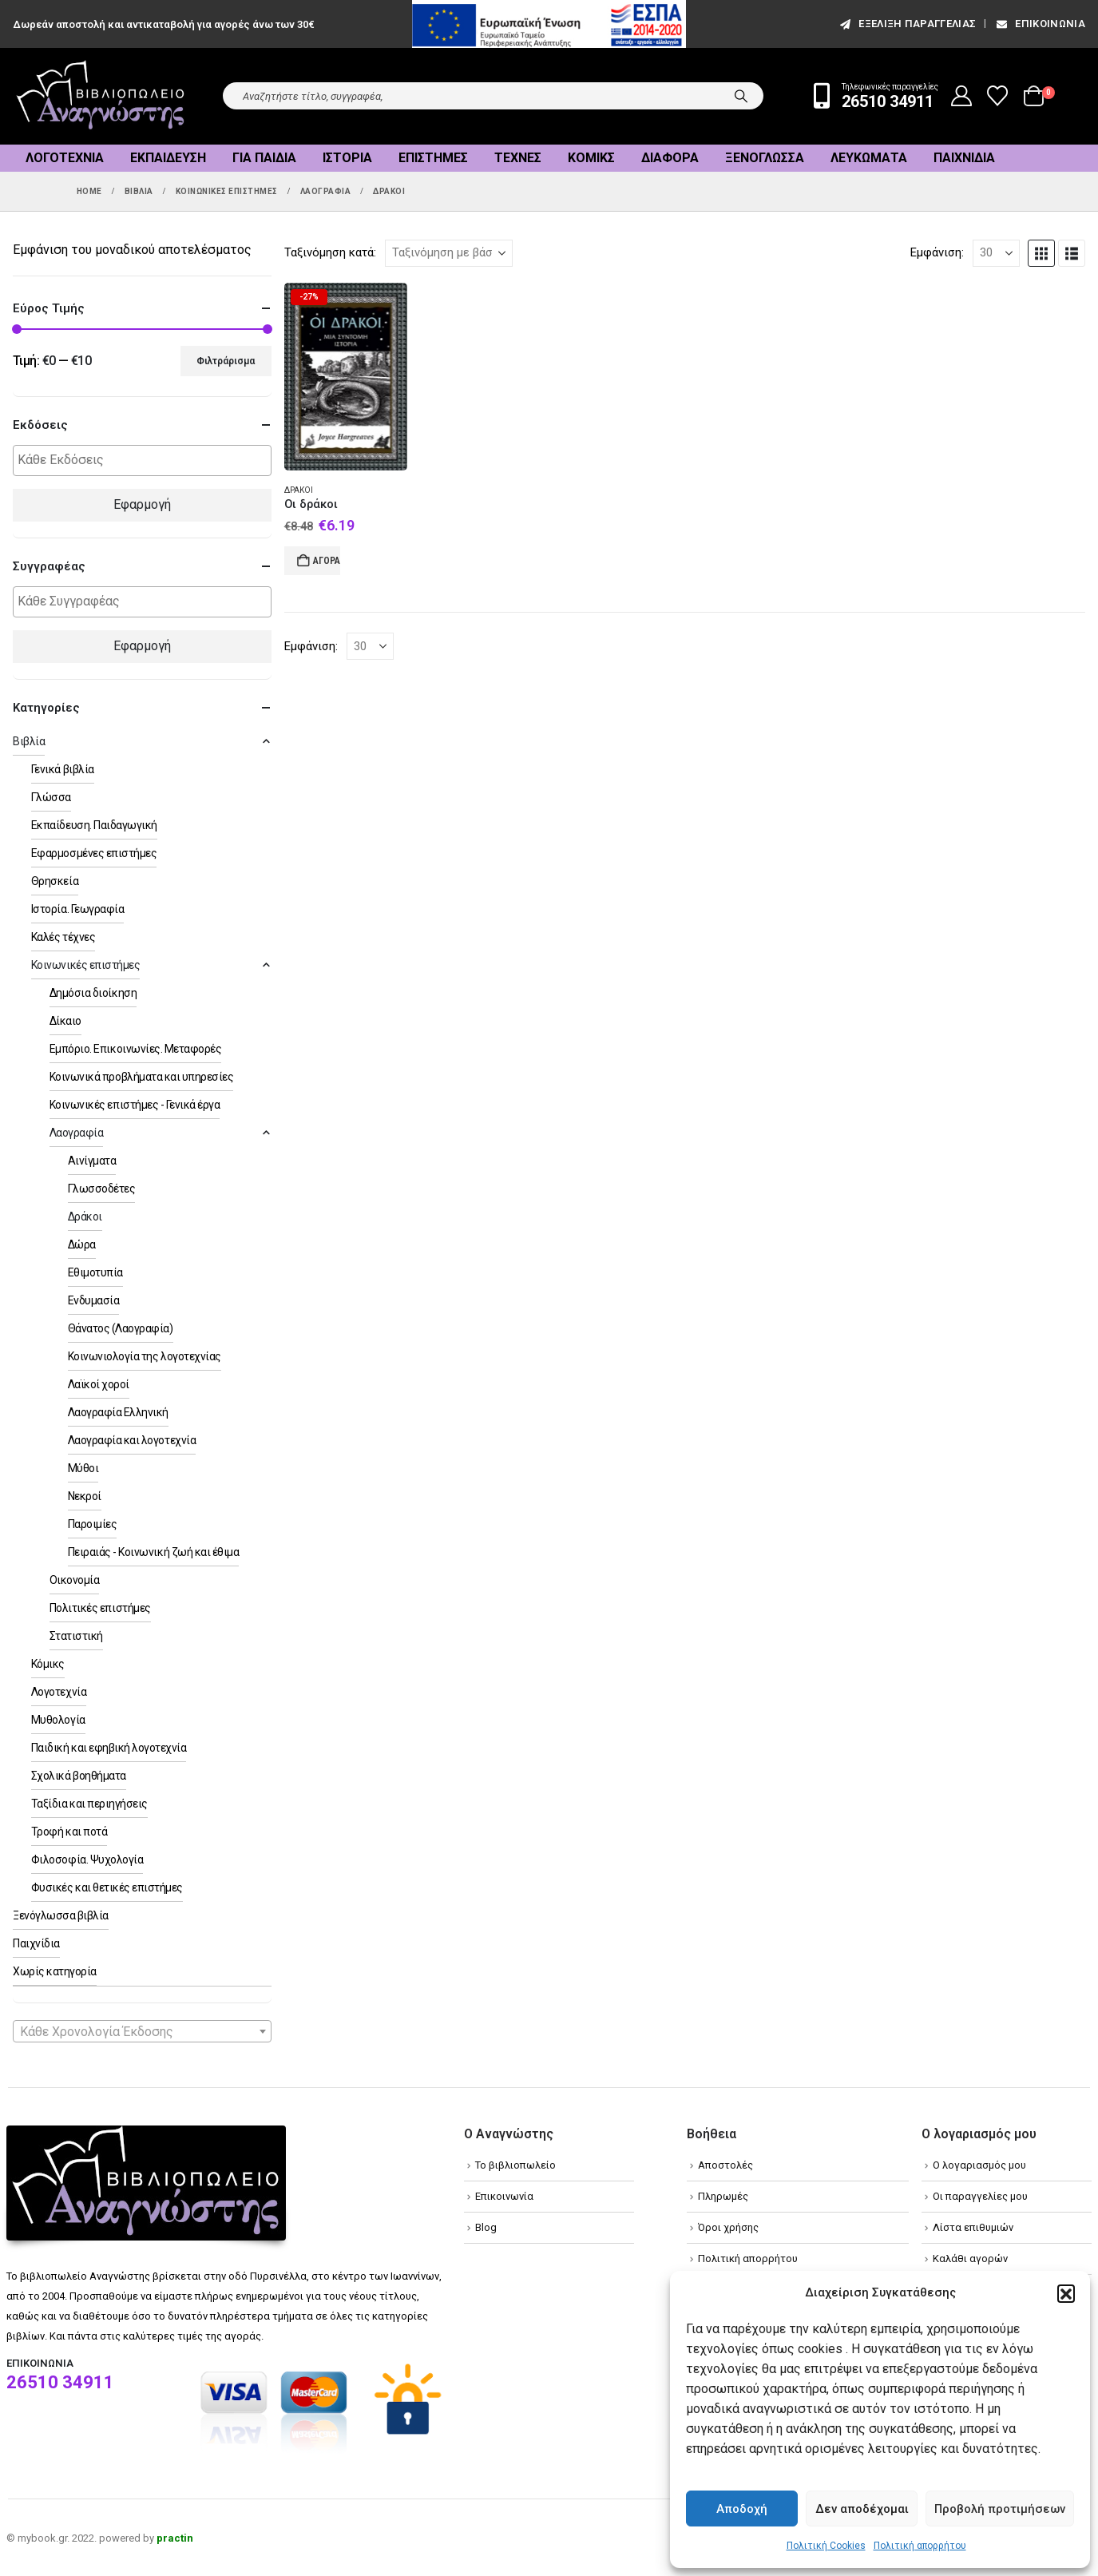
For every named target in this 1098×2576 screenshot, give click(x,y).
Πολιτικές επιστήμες (100, 1608)
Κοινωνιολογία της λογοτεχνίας (144, 1356)
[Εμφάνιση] (996, 253)
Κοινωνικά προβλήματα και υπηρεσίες (142, 1076)
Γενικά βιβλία (62, 769)
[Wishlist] (997, 95)
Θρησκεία (54, 881)
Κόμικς (591, 157)
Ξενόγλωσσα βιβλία (61, 1915)
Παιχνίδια (964, 157)
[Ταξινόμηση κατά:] (449, 253)
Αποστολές (725, 2165)
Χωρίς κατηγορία (55, 1971)
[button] (1066, 2293)
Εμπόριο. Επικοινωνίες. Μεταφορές (136, 1048)
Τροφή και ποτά (69, 1831)
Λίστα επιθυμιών (973, 2227)
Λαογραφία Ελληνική (118, 1412)
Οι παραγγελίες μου (980, 2196)
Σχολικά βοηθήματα (78, 1775)
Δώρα (82, 1244)
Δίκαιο (65, 1020)
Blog (486, 2227)
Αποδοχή (741, 2509)
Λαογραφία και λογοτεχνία (132, 1440)
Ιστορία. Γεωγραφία (77, 909)
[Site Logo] (100, 96)
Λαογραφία (77, 1132)
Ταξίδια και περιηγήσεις (89, 1803)
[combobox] (142, 2031)
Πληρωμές (723, 2196)
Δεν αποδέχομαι (862, 2509)
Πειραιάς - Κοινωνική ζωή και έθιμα (154, 1552)
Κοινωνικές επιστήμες (85, 965)
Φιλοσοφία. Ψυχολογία (87, 1859)
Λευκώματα (868, 157)
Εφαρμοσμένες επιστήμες (94, 853)
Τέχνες (517, 157)
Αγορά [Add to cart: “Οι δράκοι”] (326, 560)
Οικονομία (75, 1580)
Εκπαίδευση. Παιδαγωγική (94, 825)
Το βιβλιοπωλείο (515, 2165)
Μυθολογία (58, 1719)
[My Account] (961, 95)
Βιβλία (29, 741)
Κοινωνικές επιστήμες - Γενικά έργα (135, 1104)
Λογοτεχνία (65, 157)
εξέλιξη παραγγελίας (907, 24)
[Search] (741, 95)
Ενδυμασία (94, 1300)
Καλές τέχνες (63, 937)
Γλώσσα (51, 797)
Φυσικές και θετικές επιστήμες (107, 1887)
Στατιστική (76, 1635)
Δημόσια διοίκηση (93, 992)
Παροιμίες (92, 1524)
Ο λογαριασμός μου (979, 2165)
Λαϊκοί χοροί (98, 1384)
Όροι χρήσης (728, 2227)
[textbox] (146, 460)
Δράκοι (298, 490)
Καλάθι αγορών (970, 2258)
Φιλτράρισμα (225, 361)
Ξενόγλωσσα (764, 157)
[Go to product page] (345, 377)
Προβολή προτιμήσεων (999, 2509)
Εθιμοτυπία (95, 1272)
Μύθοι (83, 1468)
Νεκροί (84, 1496)
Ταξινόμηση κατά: (330, 252)
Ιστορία (347, 157)
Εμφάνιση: (937, 252)
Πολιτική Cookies (826, 2545)
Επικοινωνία (1039, 24)
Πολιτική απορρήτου (920, 2545)
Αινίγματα (92, 1160)
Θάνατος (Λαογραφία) (120, 1328)
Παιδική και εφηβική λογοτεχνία (109, 1747)
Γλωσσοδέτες (102, 1188)
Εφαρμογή (142, 504)
